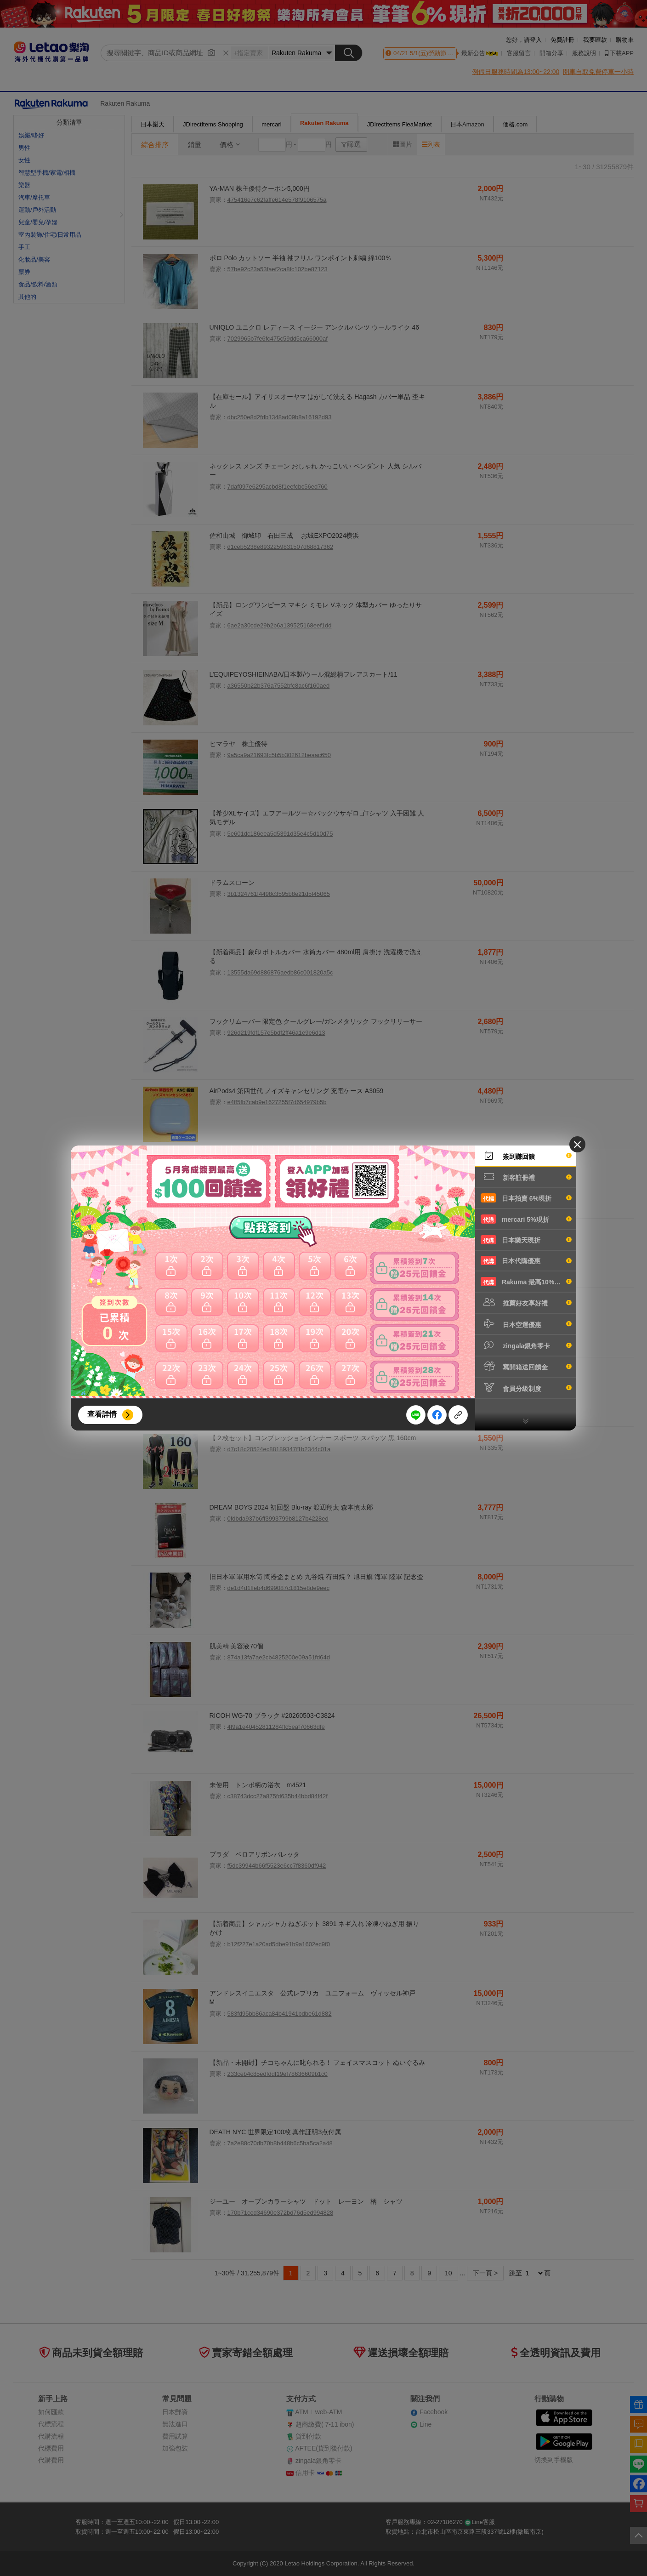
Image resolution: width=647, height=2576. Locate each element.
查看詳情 (102, 1414)
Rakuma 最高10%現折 (526, 1281)
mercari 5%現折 (526, 1219)
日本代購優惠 (526, 1260)
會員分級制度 (526, 1387)
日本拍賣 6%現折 (526, 1198)
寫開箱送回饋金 (526, 1366)
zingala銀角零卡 (526, 1345)
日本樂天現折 (526, 1239)
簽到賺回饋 (526, 1155)
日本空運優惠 (526, 1323)
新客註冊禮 (526, 1176)
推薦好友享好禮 (526, 1302)
